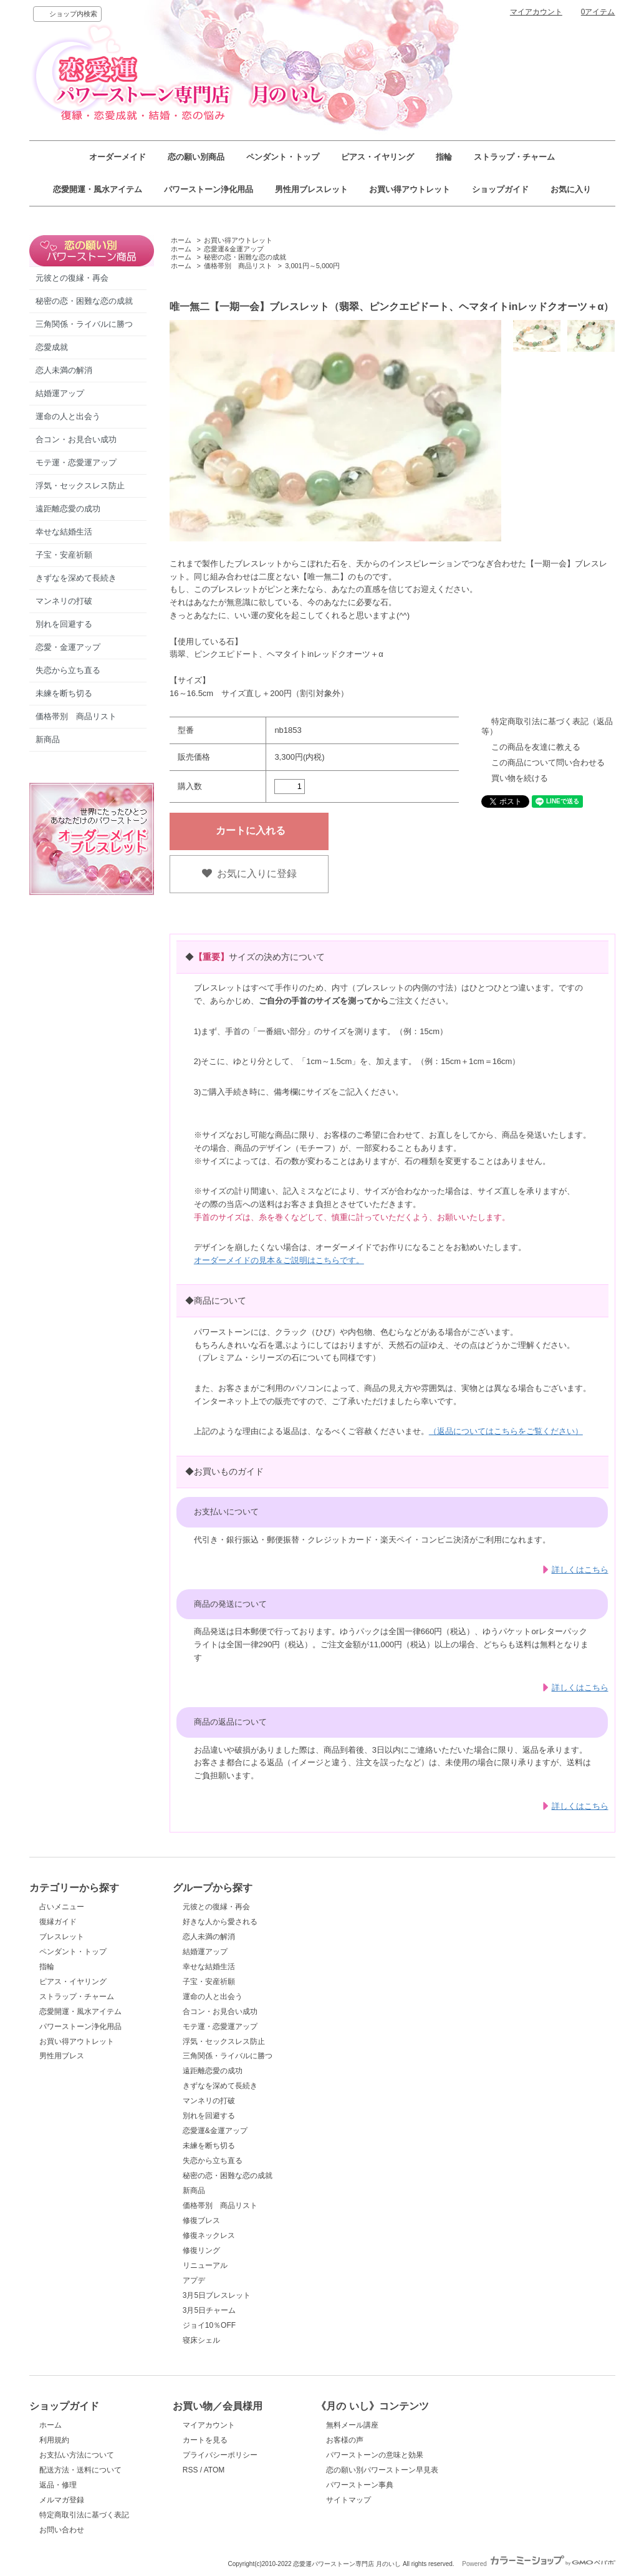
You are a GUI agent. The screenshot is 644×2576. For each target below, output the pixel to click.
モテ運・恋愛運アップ (76, 462)
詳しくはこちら (580, 1569)
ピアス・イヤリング (377, 157)
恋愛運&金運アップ (233, 249)
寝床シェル (201, 2340)
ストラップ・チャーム (514, 157)
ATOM (214, 2470)
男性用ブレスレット (311, 189)
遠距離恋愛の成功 (68, 508)
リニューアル (205, 2265)
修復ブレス (201, 2220)
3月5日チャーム (209, 2310)
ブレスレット (61, 1936)
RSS (190, 2470)
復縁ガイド (58, 1921)
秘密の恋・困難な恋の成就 (84, 301)
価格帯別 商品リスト (76, 716)
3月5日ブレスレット (217, 2295)
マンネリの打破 (64, 601)
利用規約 (54, 2440)
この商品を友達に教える (535, 747)
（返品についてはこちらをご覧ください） (506, 1431)
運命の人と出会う (68, 416)
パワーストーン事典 (359, 2485)
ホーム (181, 240)
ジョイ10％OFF (209, 2325)
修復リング (201, 2250)
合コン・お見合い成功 (76, 439)
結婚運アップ (60, 393)
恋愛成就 (52, 347)
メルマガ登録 (61, 2500)
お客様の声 (344, 2440)
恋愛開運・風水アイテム (97, 189)
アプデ (194, 2280)
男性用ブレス (61, 2055)
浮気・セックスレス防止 (80, 485)
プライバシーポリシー (220, 2455)
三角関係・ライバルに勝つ (84, 324)
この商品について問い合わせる (548, 762)
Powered (538, 2563)
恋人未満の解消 (64, 370)
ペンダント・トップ (282, 157)
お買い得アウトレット (409, 189)
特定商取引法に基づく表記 (84, 2515)
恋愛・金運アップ (68, 647)
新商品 (48, 739)
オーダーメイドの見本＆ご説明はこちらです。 (279, 1260)
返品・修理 (58, 2485)
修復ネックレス (209, 2235)
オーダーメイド (117, 157)
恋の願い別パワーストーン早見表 (382, 2470)
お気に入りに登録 (249, 873)
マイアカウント (536, 11)
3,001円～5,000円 (312, 265)
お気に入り (570, 189)
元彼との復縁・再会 (72, 278)
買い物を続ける (519, 778)
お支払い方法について (76, 2455)
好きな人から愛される (220, 1921)
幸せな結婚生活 (64, 531)
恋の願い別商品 (196, 157)
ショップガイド (500, 189)
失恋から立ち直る (68, 670)
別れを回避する (64, 624)
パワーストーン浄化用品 (208, 189)
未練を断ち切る (64, 693)
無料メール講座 (352, 2425)
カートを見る (205, 2440)
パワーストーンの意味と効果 (374, 2455)
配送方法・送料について (80, 2470)
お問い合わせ (61, 2529)
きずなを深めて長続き (76, 578)
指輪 (444, 157)
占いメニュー (61, 1906)
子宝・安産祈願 (64, 554)
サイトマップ (348, 2500)
